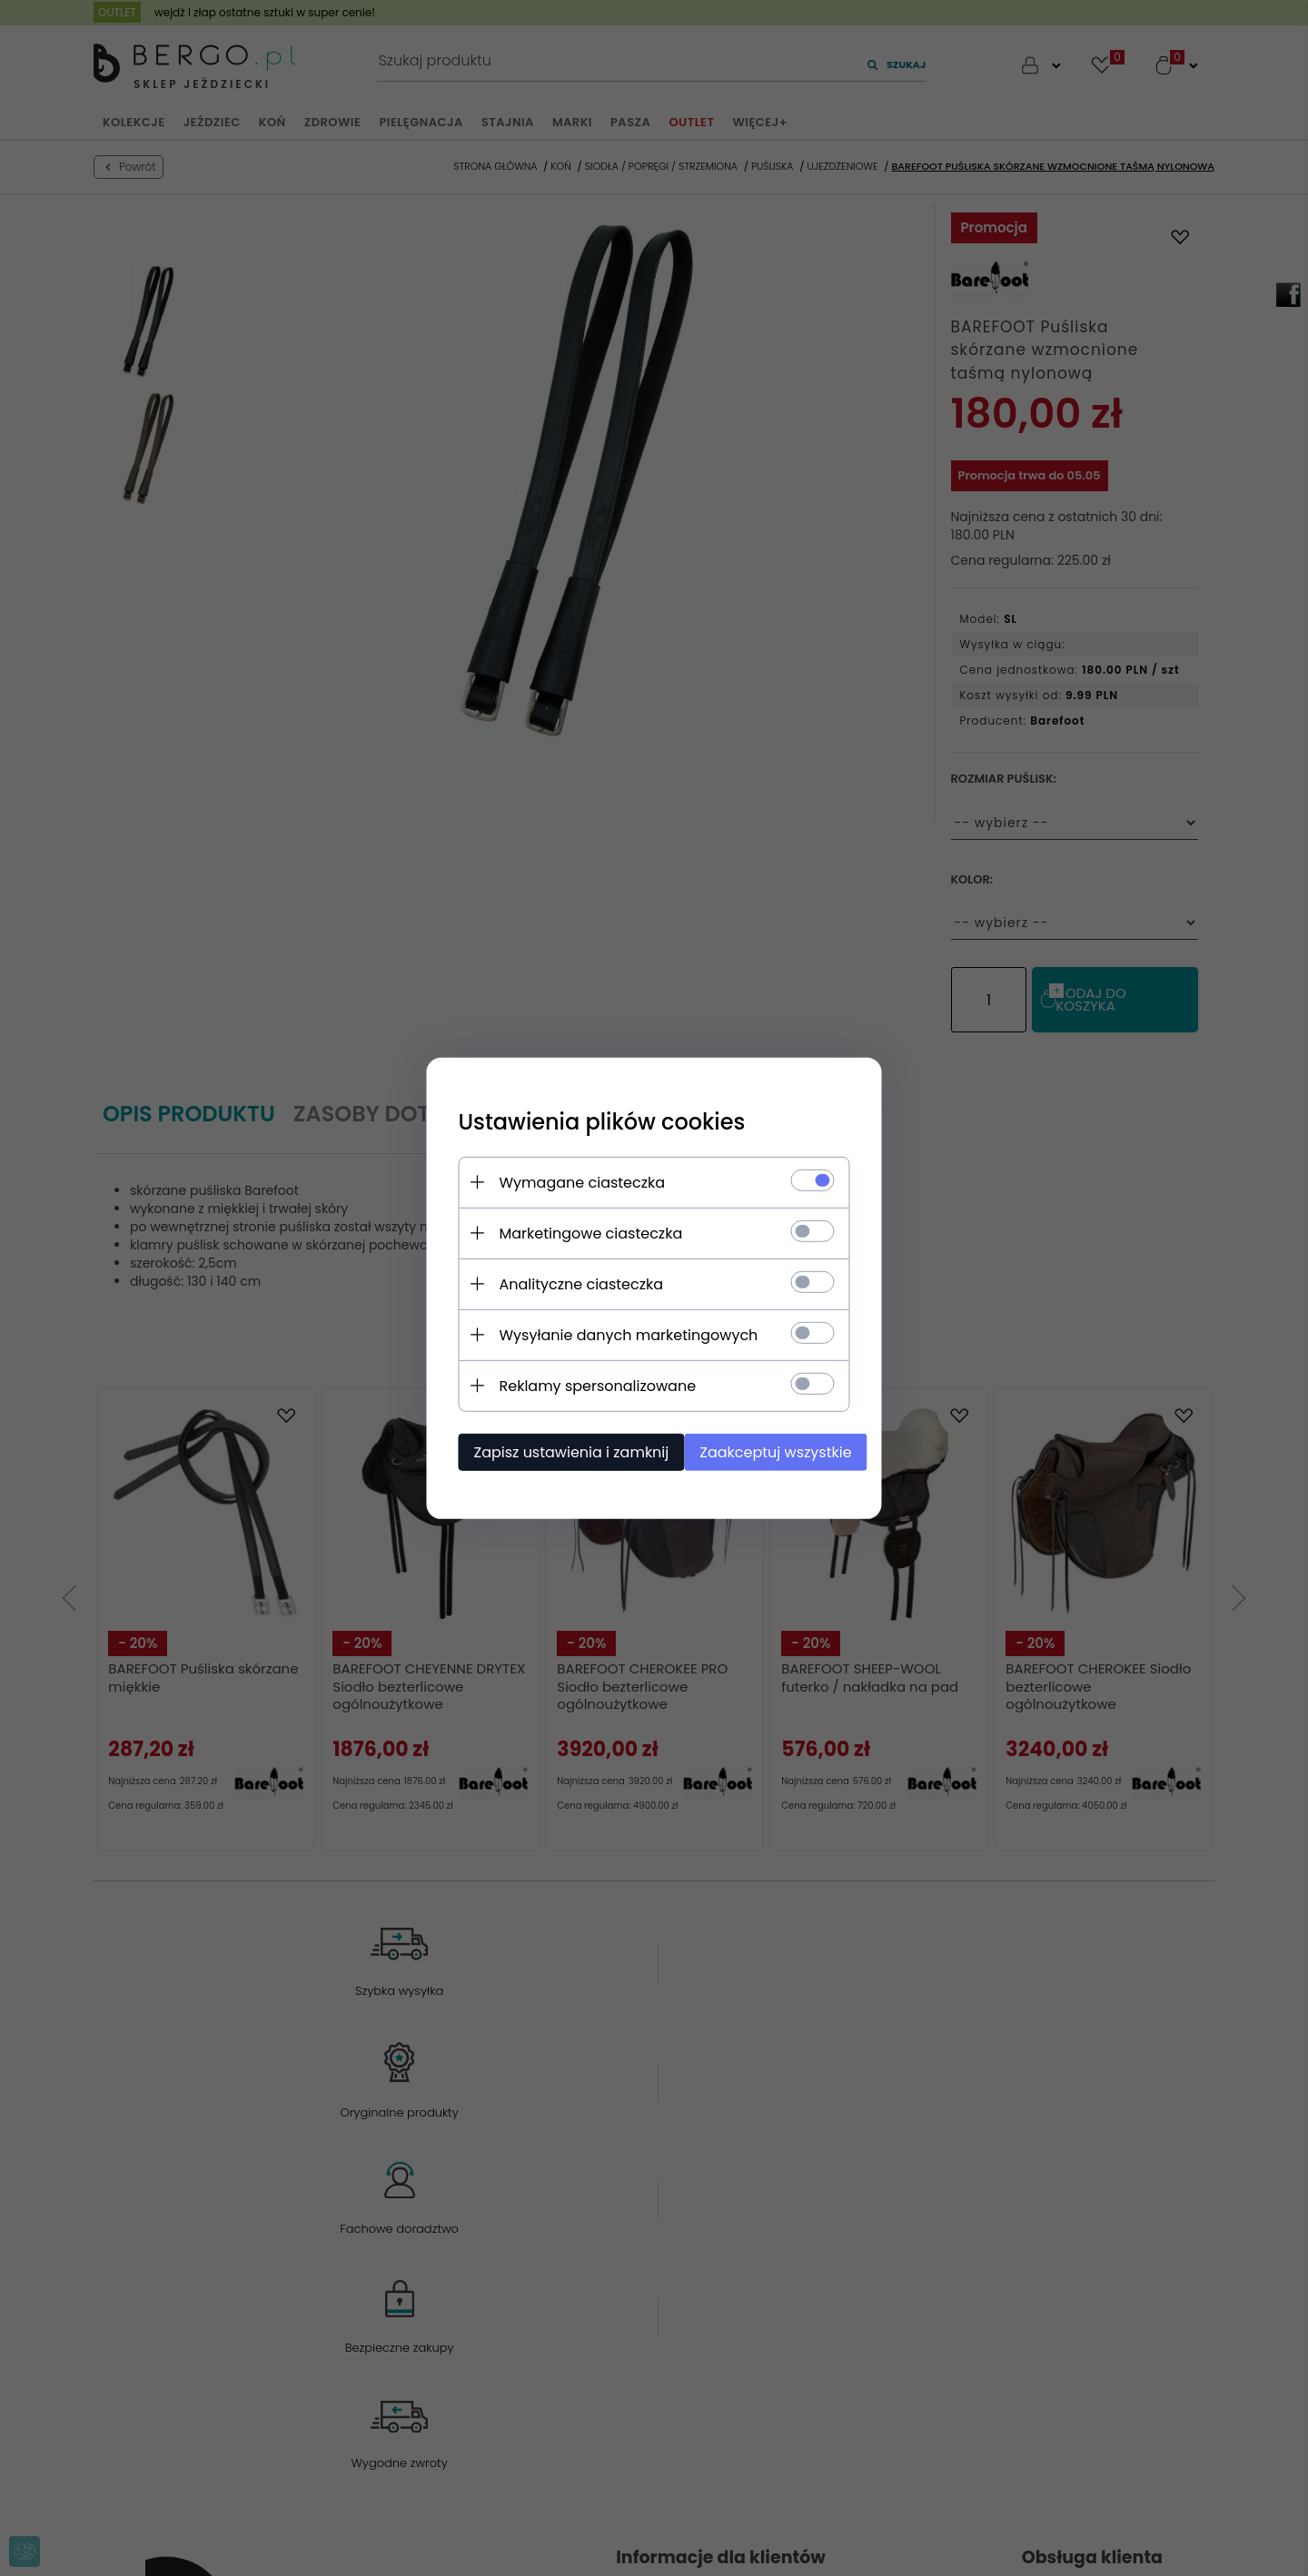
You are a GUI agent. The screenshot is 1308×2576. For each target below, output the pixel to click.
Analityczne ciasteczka (568, 1282)
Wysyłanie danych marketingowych (615, 1333)
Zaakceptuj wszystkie (771, 1450)
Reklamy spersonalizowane (584, 1384)
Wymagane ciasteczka (569, 1180)
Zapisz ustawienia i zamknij (558, 1450)
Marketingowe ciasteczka (577, 1231)
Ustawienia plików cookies (588, 1120)
